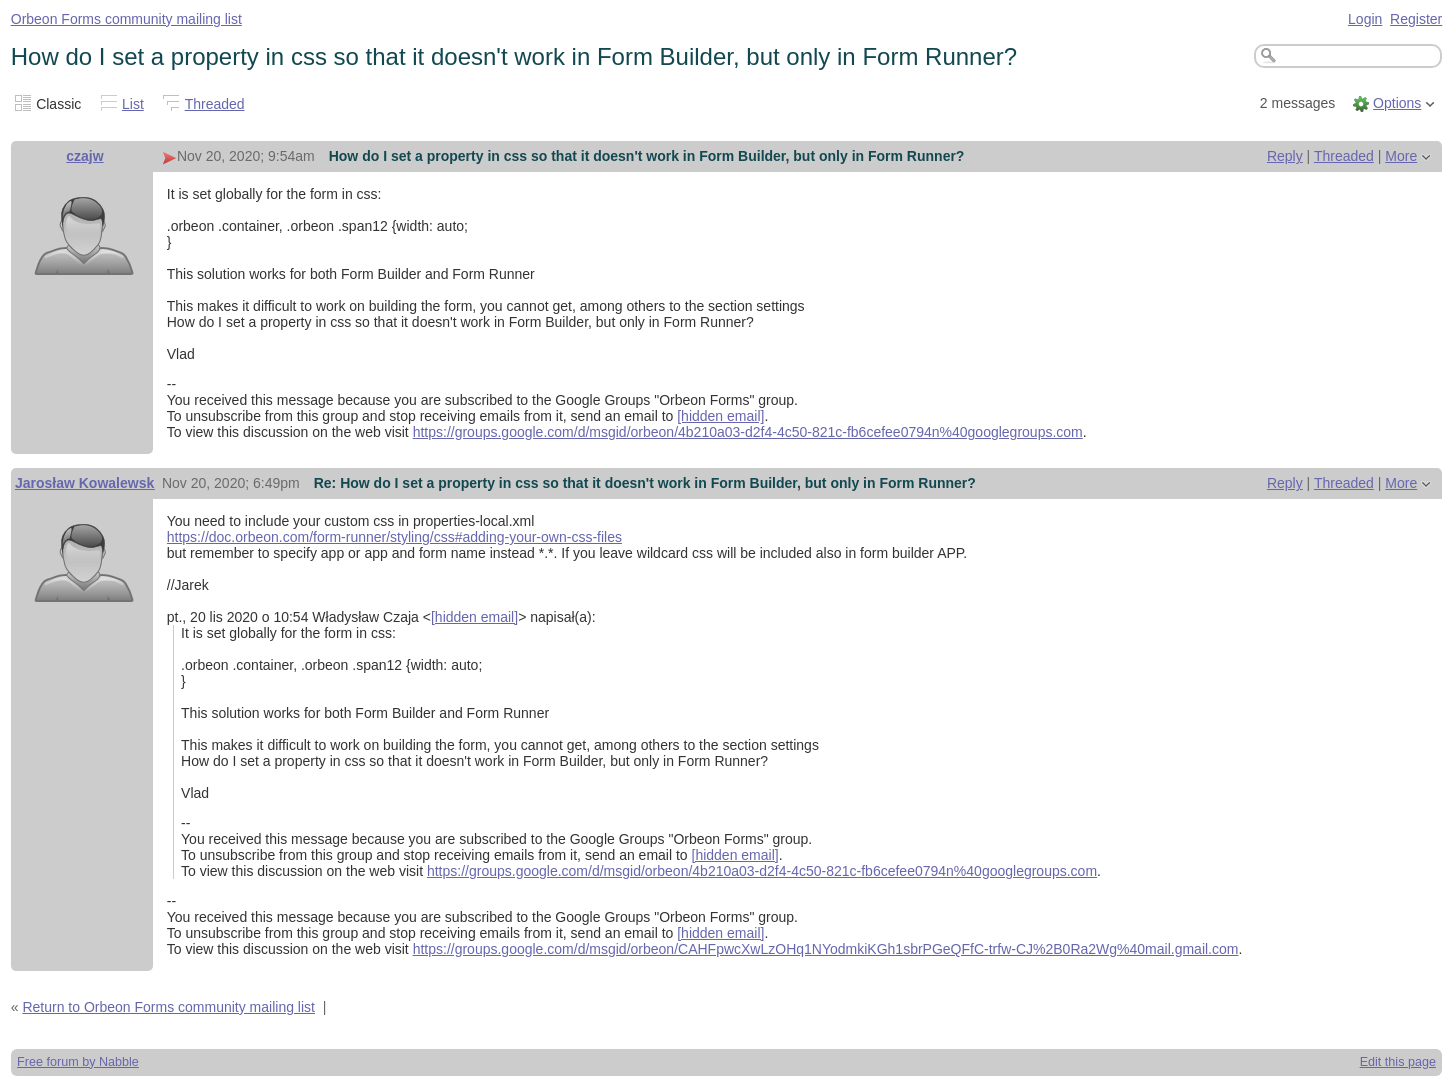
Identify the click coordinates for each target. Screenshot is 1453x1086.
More (1401, 156)
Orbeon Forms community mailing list (126, 19)
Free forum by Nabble (78, 1062)
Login (1365, 19)
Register (1416, 19)
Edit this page (1398, 1062)
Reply (1285, 156)
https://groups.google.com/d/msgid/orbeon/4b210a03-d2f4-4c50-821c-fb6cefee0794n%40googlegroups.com (748, 432)
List (133, 104)
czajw (84, 156)
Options (1397, 103)
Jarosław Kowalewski (86, 483)
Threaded (215, 104)
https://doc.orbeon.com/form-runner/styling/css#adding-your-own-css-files (394, 537)
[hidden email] (720, 416)
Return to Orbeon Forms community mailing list (168, 1007)
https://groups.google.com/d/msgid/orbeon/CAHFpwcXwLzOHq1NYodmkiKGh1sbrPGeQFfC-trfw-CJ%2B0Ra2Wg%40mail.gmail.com (826, 949)
